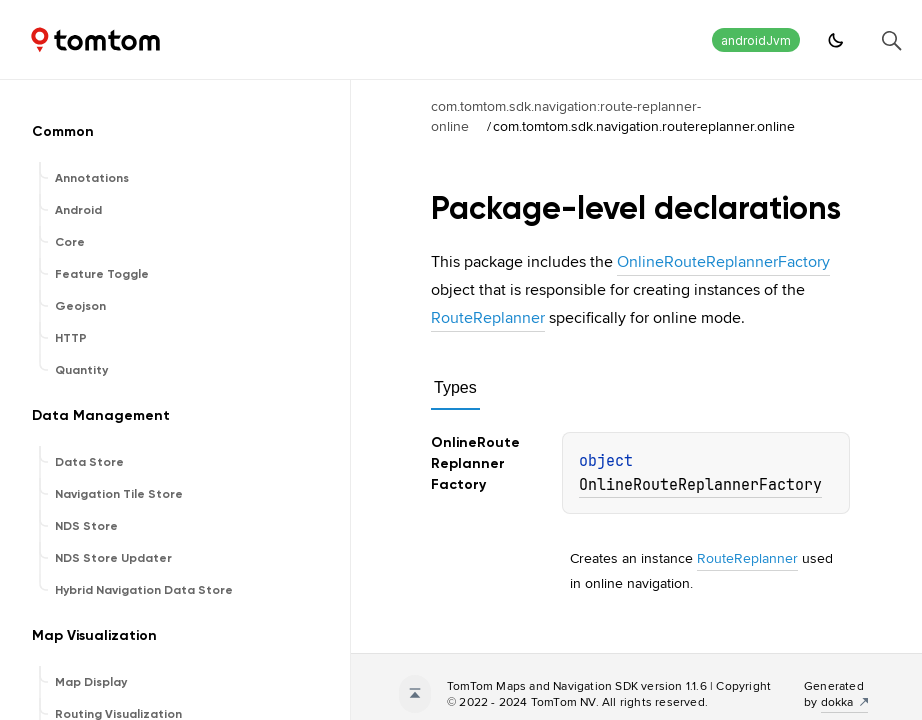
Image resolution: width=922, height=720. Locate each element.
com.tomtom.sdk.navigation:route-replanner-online (566, 116)
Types (455, 387)
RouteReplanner (488, 317)
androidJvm (756, 40)
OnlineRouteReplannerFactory (723, 261)
